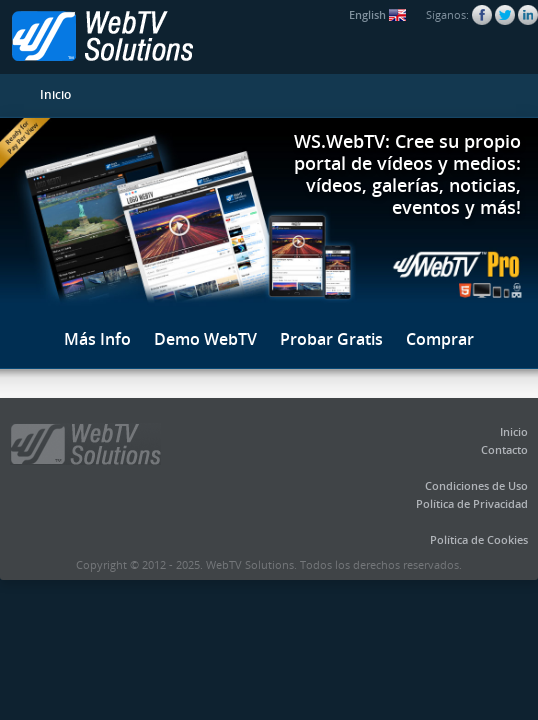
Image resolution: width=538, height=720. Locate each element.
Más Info (97, 339)
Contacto (504, 449)
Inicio (55, 94)
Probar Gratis (331, 339)
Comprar (440, 339)
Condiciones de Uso (476, 485)
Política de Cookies (479, 539)
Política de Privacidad (472, 503)
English (377, 14)
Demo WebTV (205, 339)
